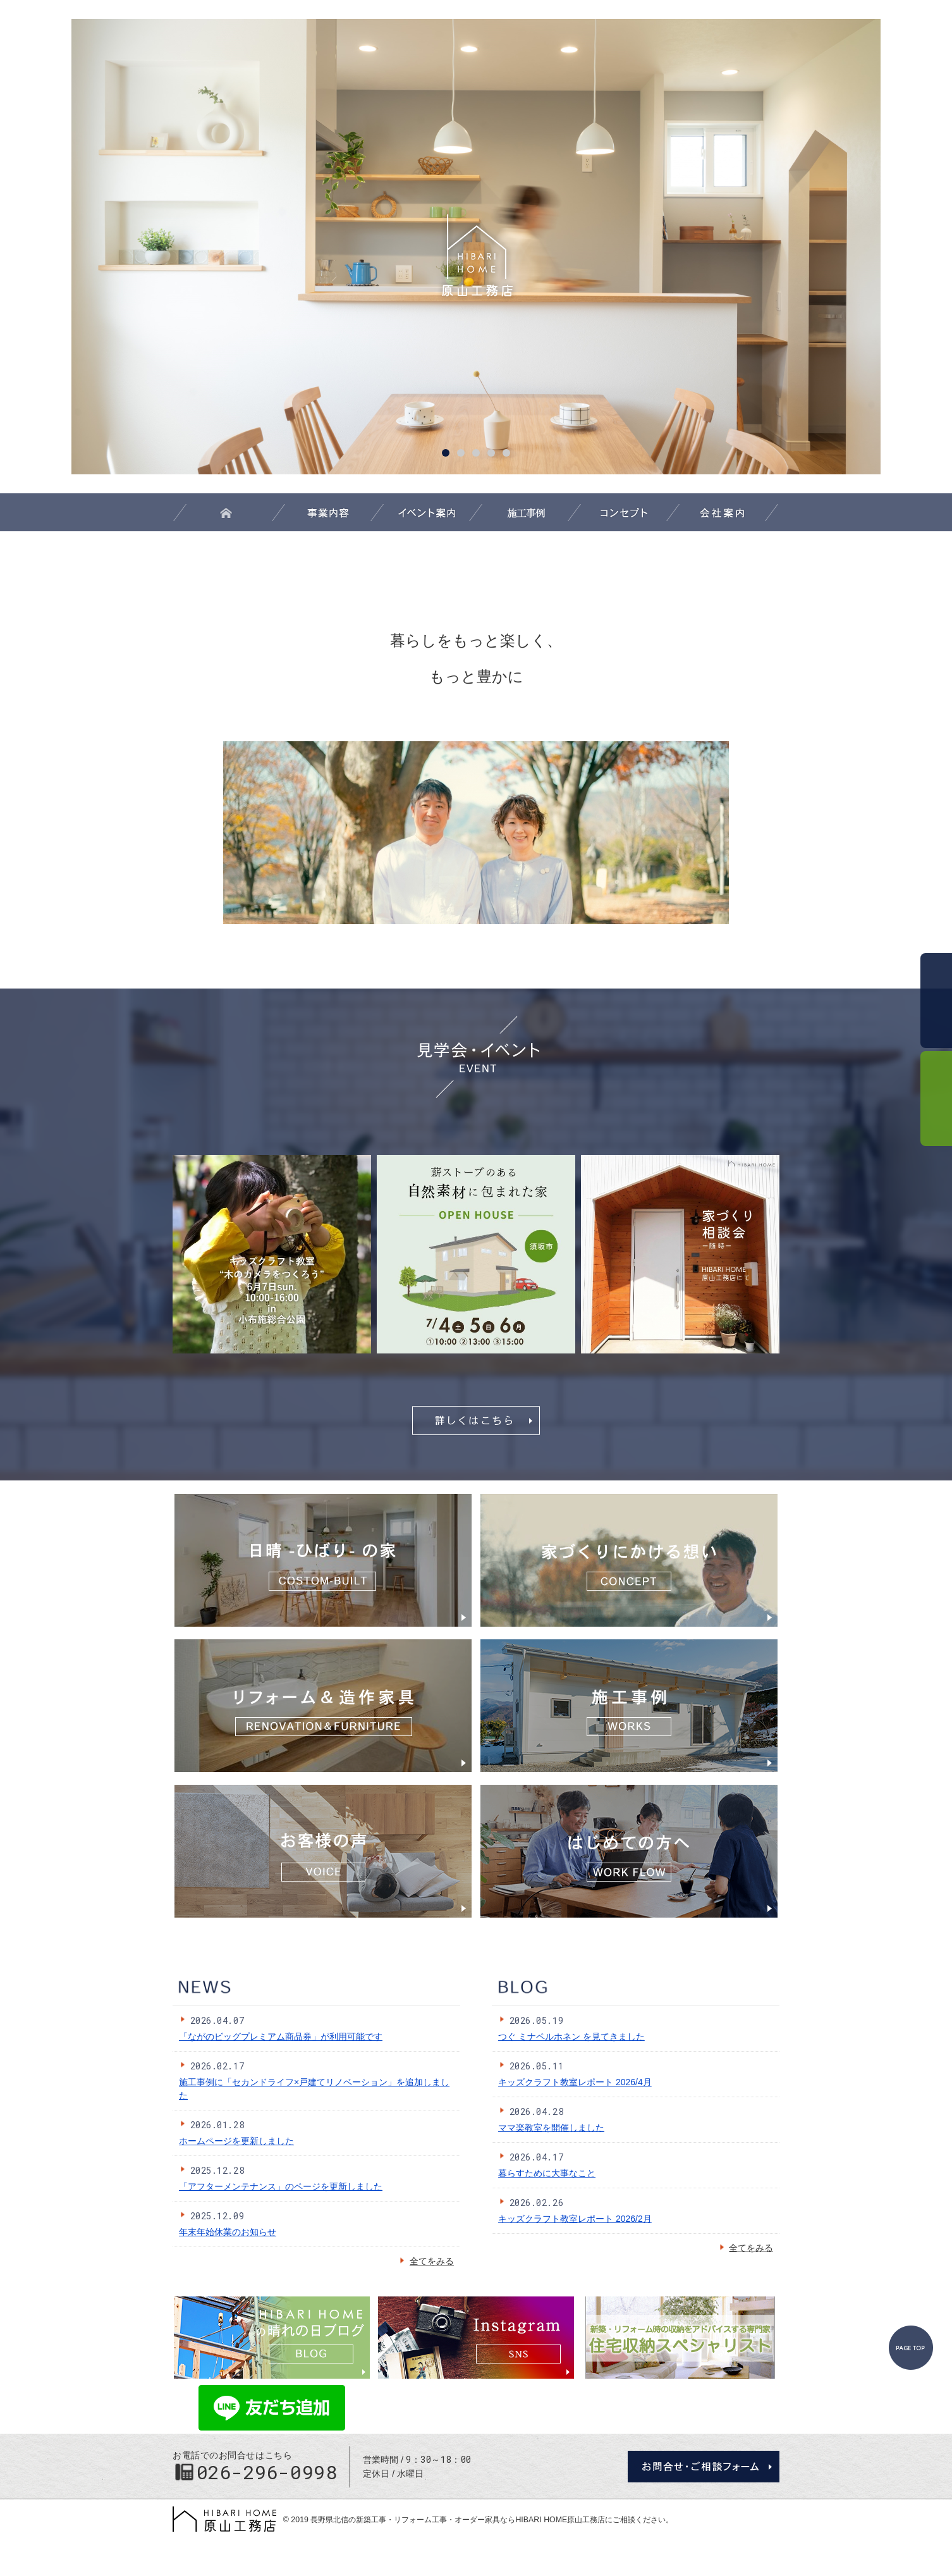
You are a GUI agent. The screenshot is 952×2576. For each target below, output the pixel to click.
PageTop (911, 2348)
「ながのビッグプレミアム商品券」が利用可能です (280, 2036)
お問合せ (936, 1000)
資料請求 (936, 1098)
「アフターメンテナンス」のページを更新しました (280, 2186)
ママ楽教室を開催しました (551, 2128)
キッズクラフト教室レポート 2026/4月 (575, 2082)
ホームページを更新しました (236, 2141)
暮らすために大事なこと (546, 2173)
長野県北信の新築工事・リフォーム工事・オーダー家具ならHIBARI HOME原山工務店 (457, 2519)
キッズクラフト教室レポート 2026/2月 (575, 2219)
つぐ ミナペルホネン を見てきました (571, 2036)
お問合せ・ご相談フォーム (703, 2466)
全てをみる (426, 2261)
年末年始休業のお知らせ (227, 2232)
